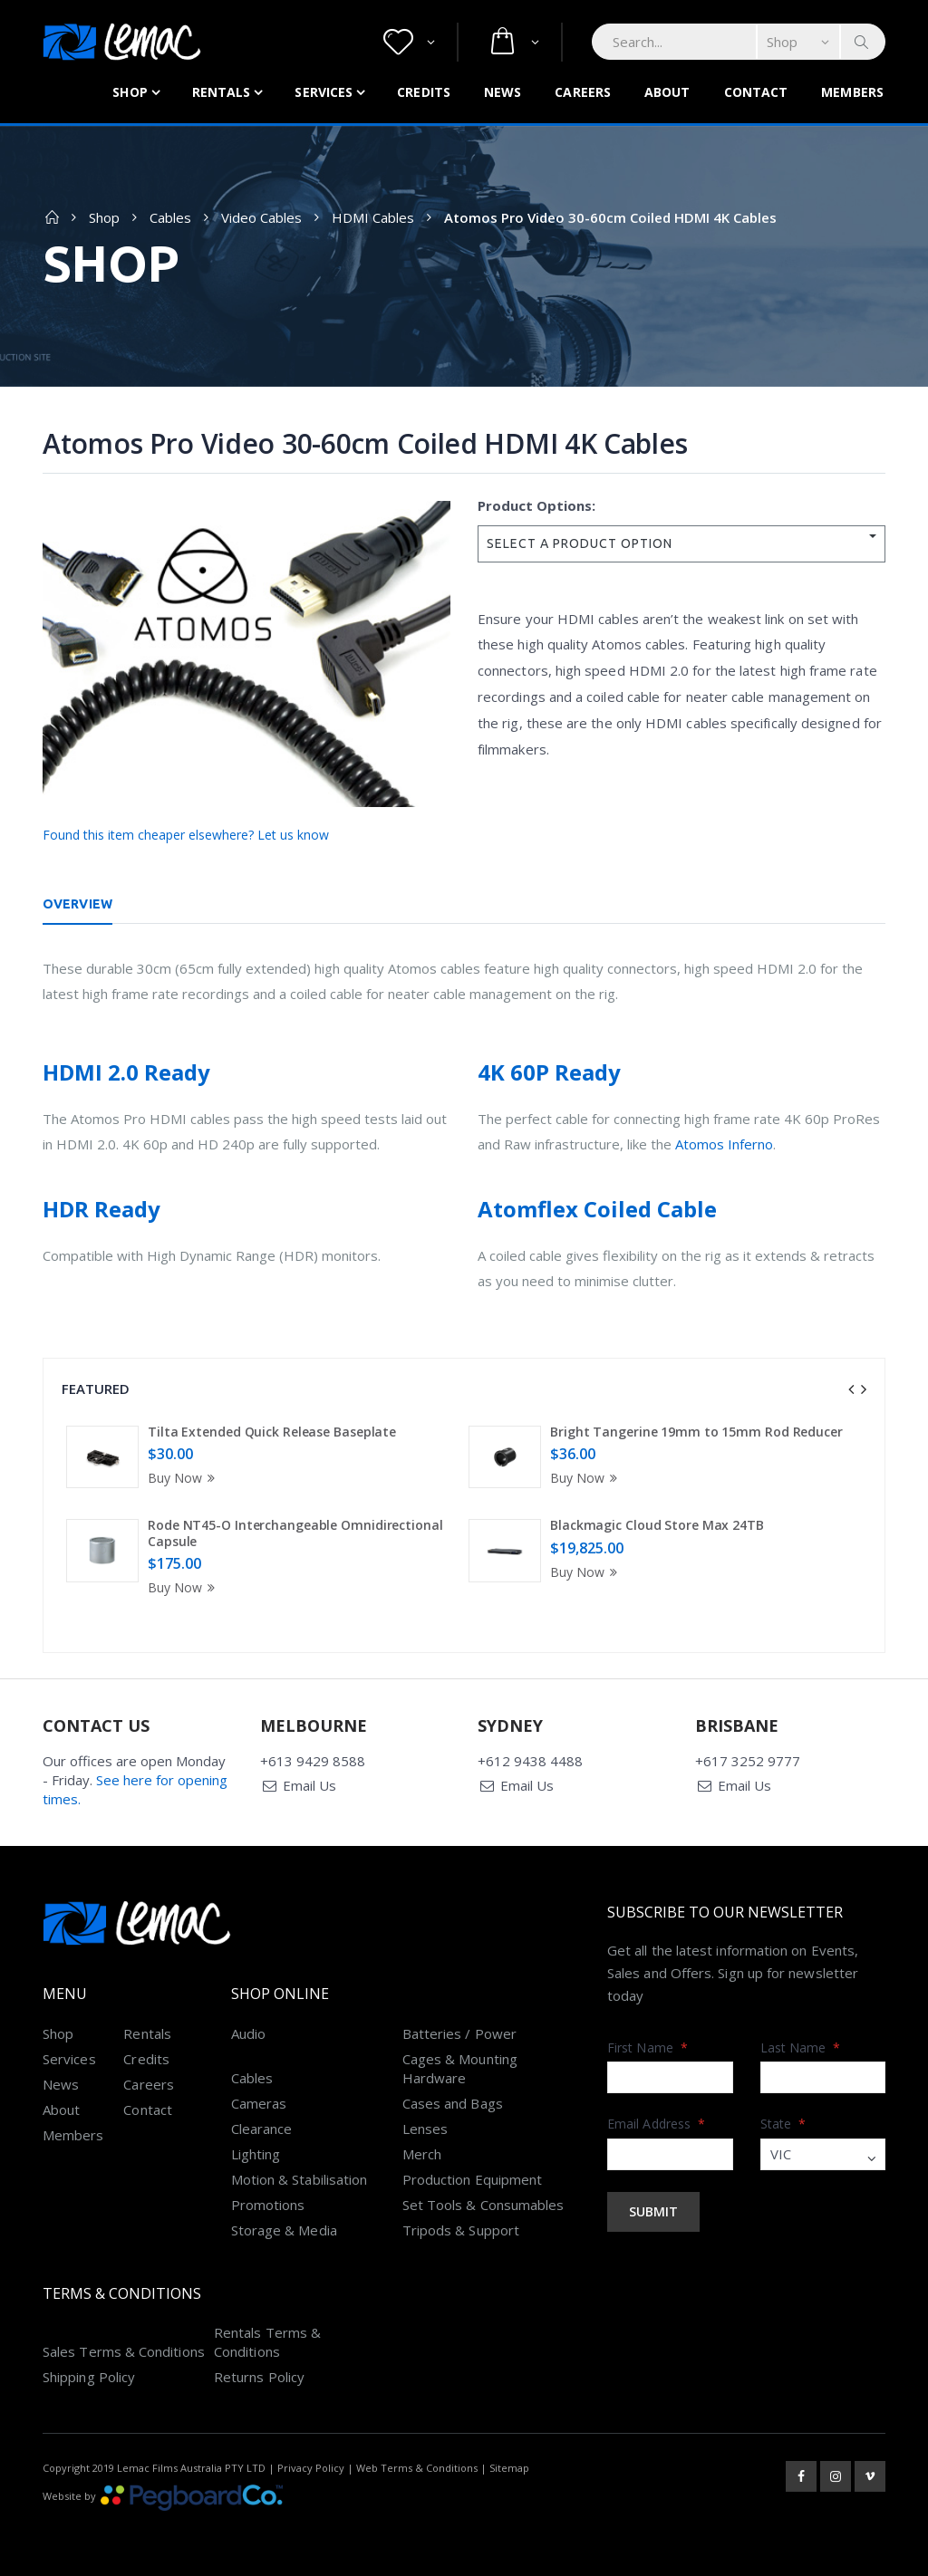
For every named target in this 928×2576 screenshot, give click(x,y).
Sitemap (509, 2468)
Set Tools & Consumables (483, 2205)
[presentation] (851, 1389)
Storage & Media (284, 2230)
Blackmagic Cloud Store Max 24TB (657, 1524)
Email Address (656, 2123)
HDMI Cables (373, 217)
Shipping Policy (89, 2377)
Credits (423, 92)
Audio (248, 2033)
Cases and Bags (452, 2103)
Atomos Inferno (724, 1144)
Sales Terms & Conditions (124, 2351)
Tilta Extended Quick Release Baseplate (272, 1431)
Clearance (262, 2128)
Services (324, 92)
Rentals (221, 92)
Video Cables (261, 217)
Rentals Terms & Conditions (267, 2341)
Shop (129, 92)
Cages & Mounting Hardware (459, 2068)
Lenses (425, 2128)
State (783, 2123)
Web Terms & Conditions (417, 2468)
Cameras (259, 2103)
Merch (421, 2154)
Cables (170, 217)
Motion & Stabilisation (299, 2179)
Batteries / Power (459, 2033)
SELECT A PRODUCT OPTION (579, 543)
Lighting (256, 2154)
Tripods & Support (460, 2230)
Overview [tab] (77, 904)
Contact (756, 92)
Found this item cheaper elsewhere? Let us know (186, 834)
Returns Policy (259, 2377)
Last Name (800, 2047)
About (667, 92)
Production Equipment (472, 2179)
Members (852, 92)
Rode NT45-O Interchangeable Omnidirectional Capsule (295, 1533)
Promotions (268, 2205)
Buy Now (184, 1477)
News (502, 92)
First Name (647, 2047)
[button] (409, 42)
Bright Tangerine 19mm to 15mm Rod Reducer (696, 1431)
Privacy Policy (310, 2468)
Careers (583, 92)
